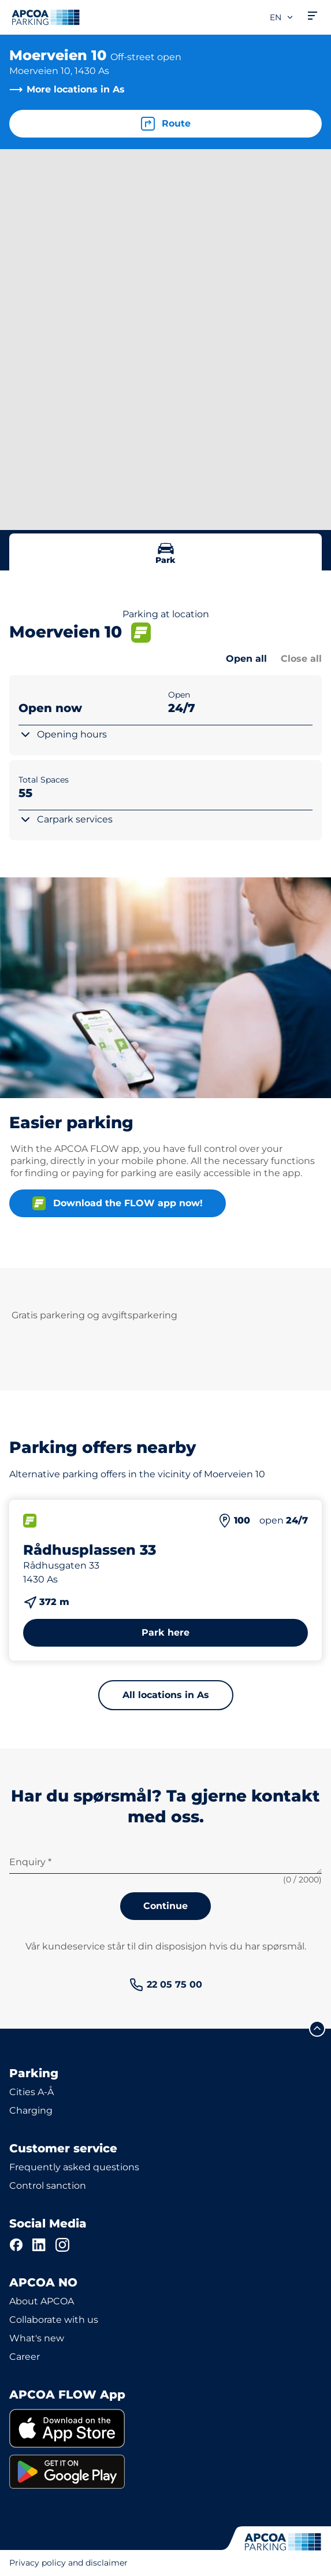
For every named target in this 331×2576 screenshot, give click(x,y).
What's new (36, 2338)
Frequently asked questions (74, 2167)
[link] (165, 1985)
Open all (246, 658)
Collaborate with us (53, 2319)
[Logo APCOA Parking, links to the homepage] (45, 17)
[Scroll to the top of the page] (317, 2029)
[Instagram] (62, 2245)
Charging (31, 2110)
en (282, 17)
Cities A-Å (31, 2091)
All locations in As (165, 1694)
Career (24, 2356)
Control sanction (47, 2185)
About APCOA (41, 2301)
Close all (301, 658)
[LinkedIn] (39, 2245)
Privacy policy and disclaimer (68, 2563)
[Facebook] (16, 2245)
